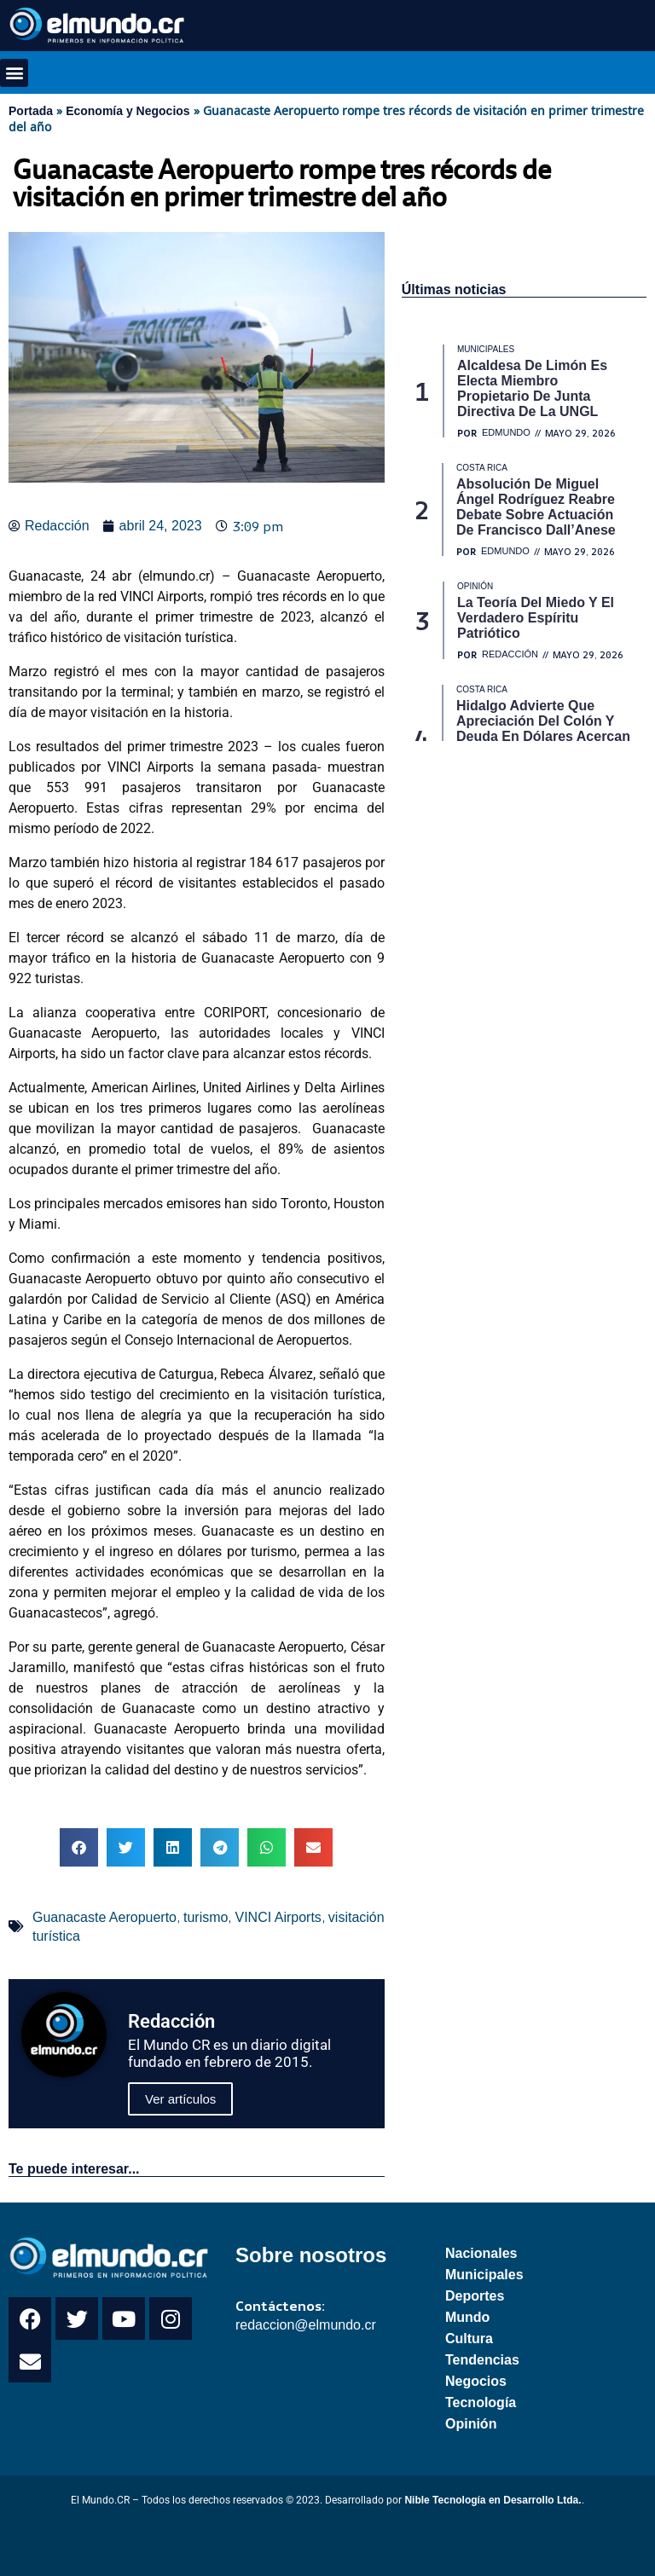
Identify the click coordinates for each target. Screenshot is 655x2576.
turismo (205, 1917)
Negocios (476, 2381)
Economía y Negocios (127, 111)
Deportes (474, 2296)
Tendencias (482, 2360)
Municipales (484, 2274)
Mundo (467, 2317)
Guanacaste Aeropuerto (104, 1917)
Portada (31, 111)
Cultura (469, 2338)
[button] (14, 73)
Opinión (470, 2424)
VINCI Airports (278, 1917)
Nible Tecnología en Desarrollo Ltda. (492, 2500)
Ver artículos (180, 2099)
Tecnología (480, 2402)
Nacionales (481, 2253)
